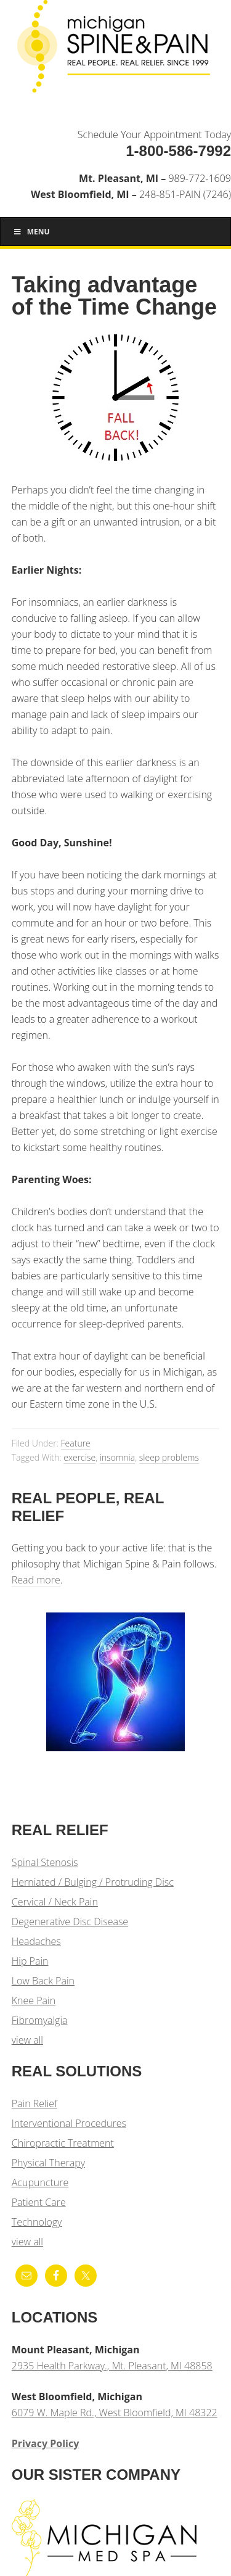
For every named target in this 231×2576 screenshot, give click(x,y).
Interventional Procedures (69, 2123)
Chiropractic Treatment (63, 2143)
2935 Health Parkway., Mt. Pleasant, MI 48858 (112, 2365)
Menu (31, 231)
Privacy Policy (45, 2443)
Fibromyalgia (40, 2020)
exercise (79, 1457)
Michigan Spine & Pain (115, 50)
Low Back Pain (43, 1981)
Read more (36, 1580)
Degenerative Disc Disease (70, 1921)
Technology (37, 2222)
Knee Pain (33, 2000)
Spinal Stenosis (45, 1862)
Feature (76, 1443)
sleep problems (169, 1457)
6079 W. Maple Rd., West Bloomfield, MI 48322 (114, 2412)
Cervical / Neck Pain (55, 1902)
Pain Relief (34, 2103)
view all (27, 2040)
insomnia (117, 1457)
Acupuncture (40, 2182)
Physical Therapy (48, 2162)
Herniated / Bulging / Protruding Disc (93, 1882)
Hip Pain (30, 1961)
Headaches (36, 1941)
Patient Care (39, 2202)
